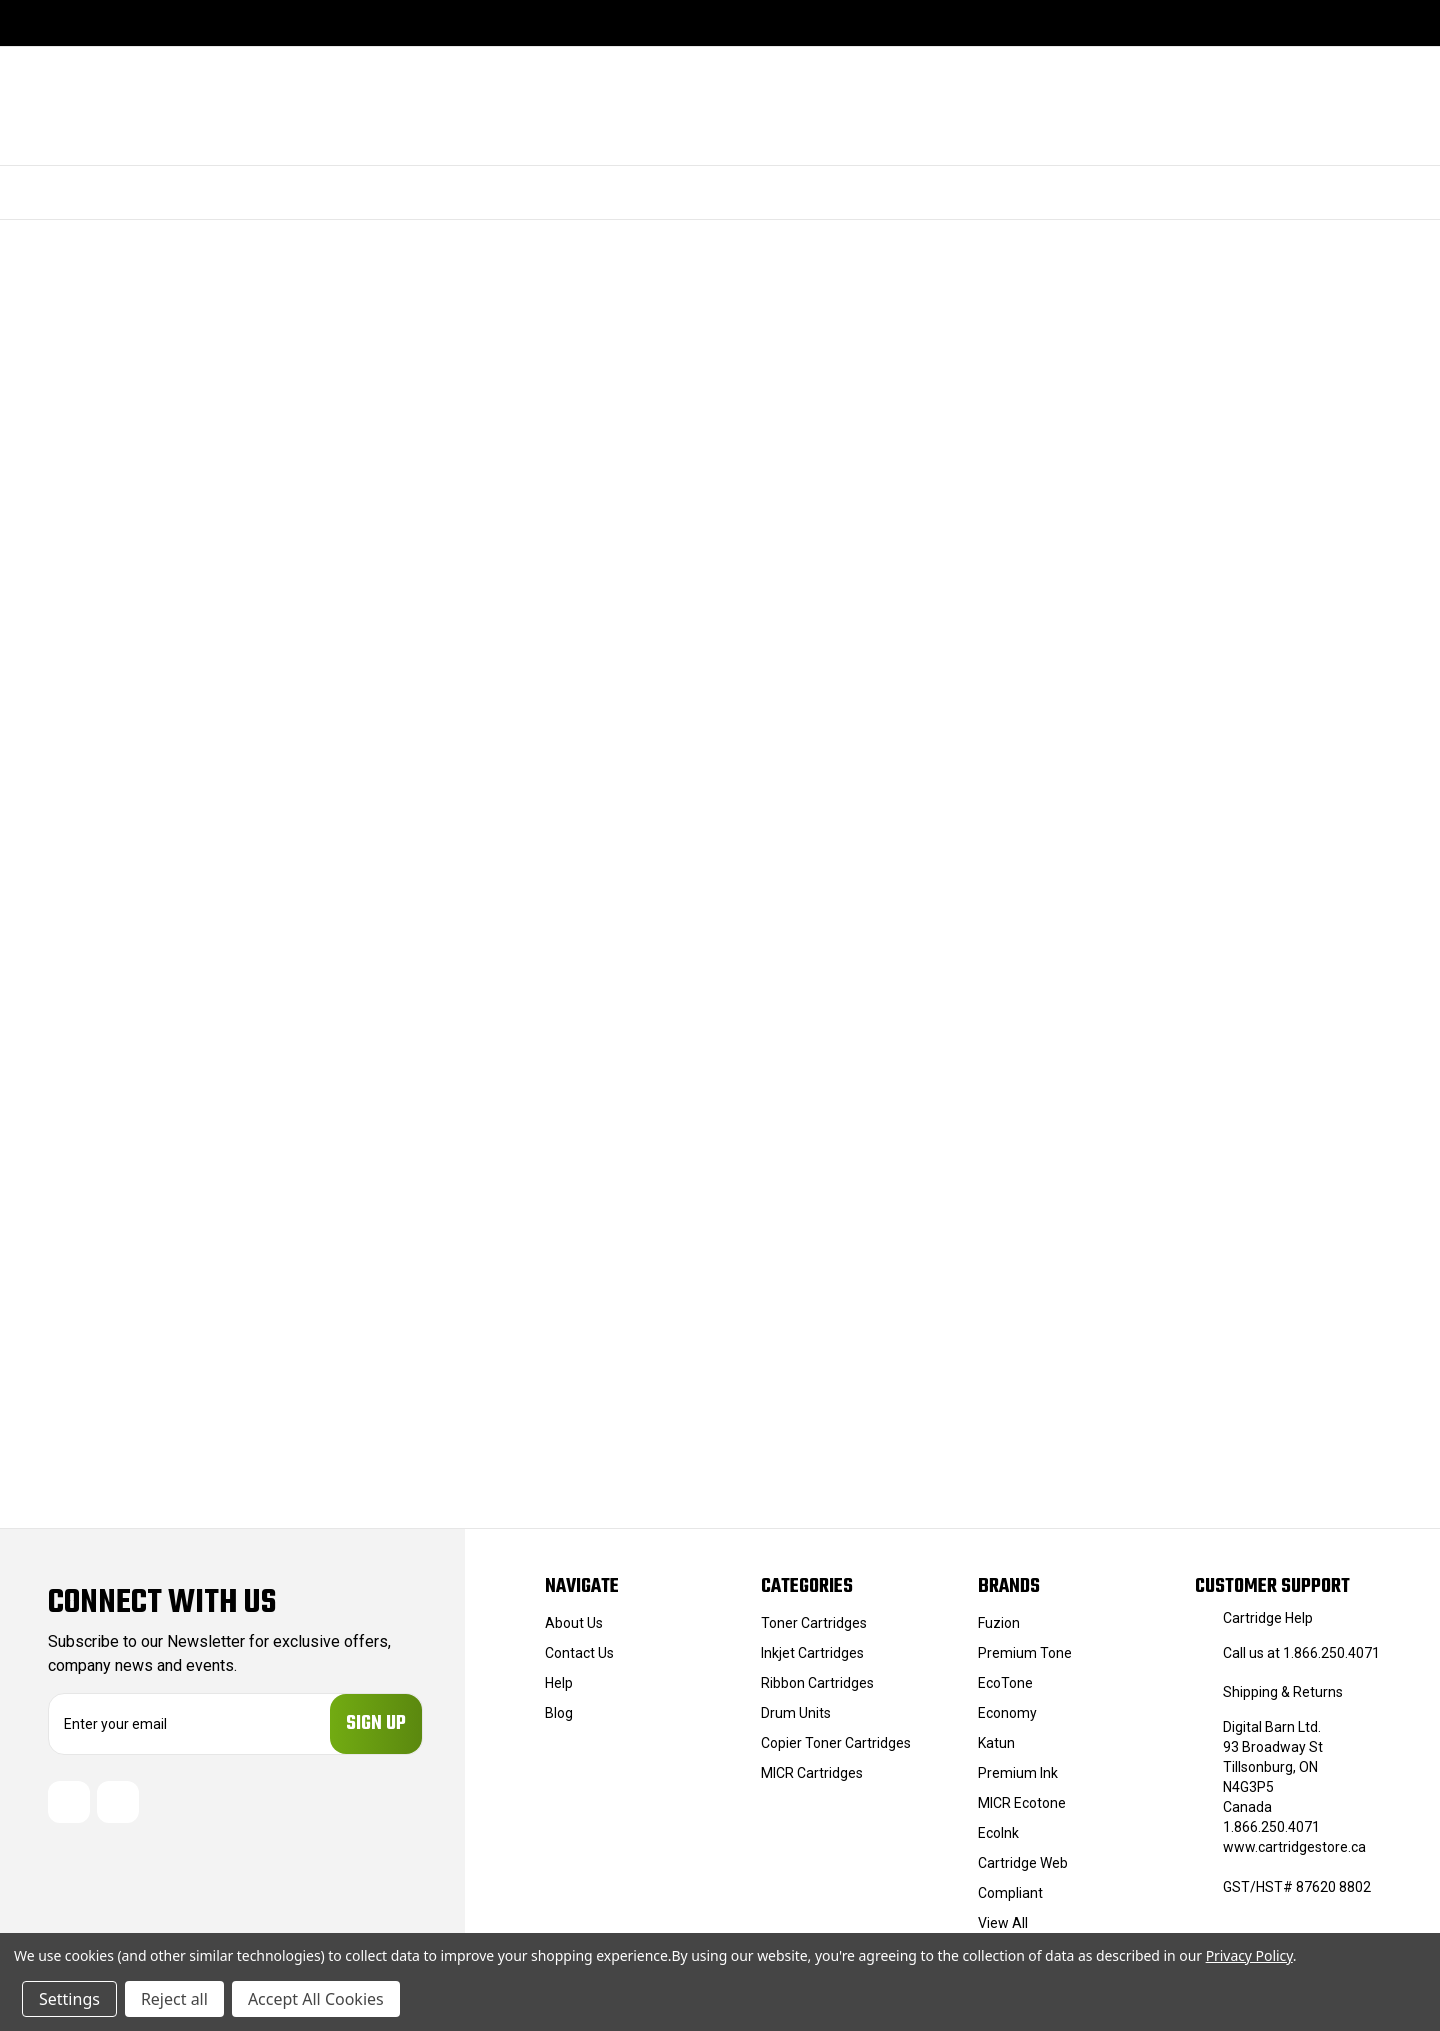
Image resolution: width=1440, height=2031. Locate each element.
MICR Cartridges (812, 1773)
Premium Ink (1018, 1773)
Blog (559, 1713)
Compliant (1010, 1893)
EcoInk (998, 1833)
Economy (1007, 1713)
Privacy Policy (1249, 1955)
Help (559, 1683)
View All (1003, 1923)
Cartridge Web (1023, 1863)
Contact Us (579, 1653)
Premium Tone (1025, 1653)
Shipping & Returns (1283, 1692)
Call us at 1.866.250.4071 (1301, 1653)
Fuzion (999, 1623)
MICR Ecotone (1022, 1803)
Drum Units (796, 1713)
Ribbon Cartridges (817, 1683)
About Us (574, 1623)
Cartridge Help (1268, 1618)
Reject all (174, 1999)
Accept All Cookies (316, 1999)
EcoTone (1005, 1683)
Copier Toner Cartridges (836, 1743)
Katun (996, 1743)
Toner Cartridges (814, 1623)
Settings (69, 1999)
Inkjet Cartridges (812, 1653)
